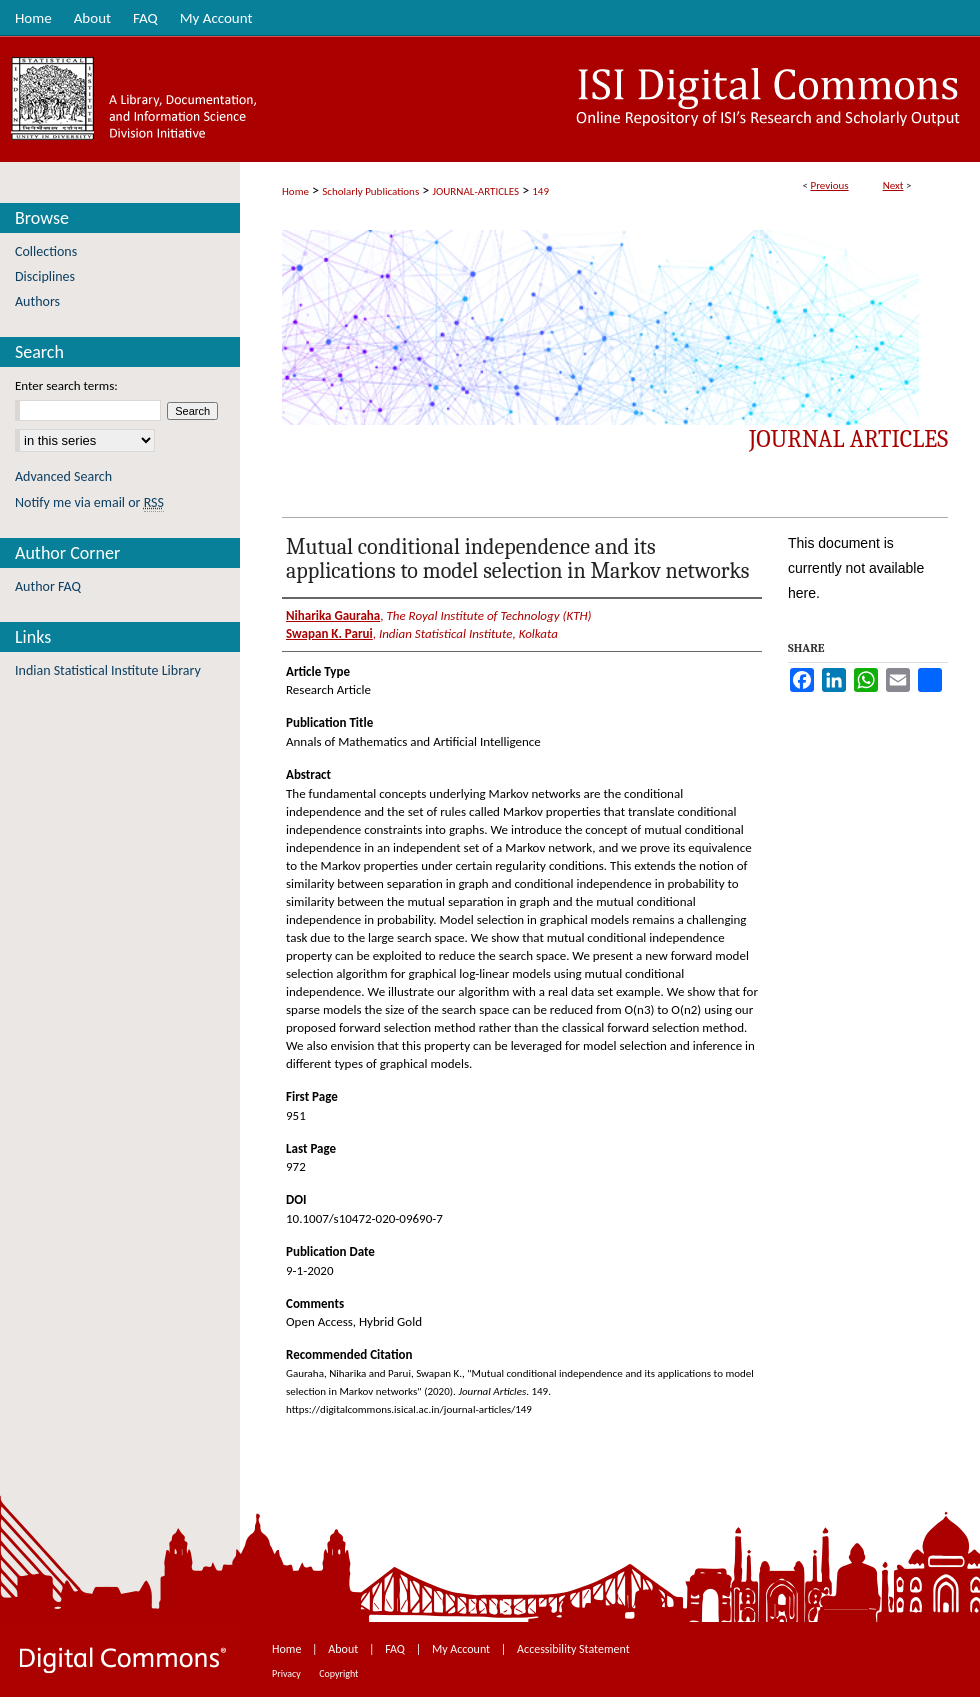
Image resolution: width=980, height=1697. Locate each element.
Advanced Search (63, 476)
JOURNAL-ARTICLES (476, 191)
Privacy (287, 1673)
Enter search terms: (66, 385)
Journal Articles (848, 439)
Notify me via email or (89, 502)
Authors (37, 301)
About (344, 1649)
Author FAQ (48, 586)
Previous (829, 185)
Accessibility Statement (573, 1649)
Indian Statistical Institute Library (108, 670)
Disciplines (45, 276)
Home (295, 191)
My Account (462, 1649)
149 (540, 191)
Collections (46, 251)
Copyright (338, 1673)
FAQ (396, 1649)
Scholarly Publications (370, 191)
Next (893, 185)
